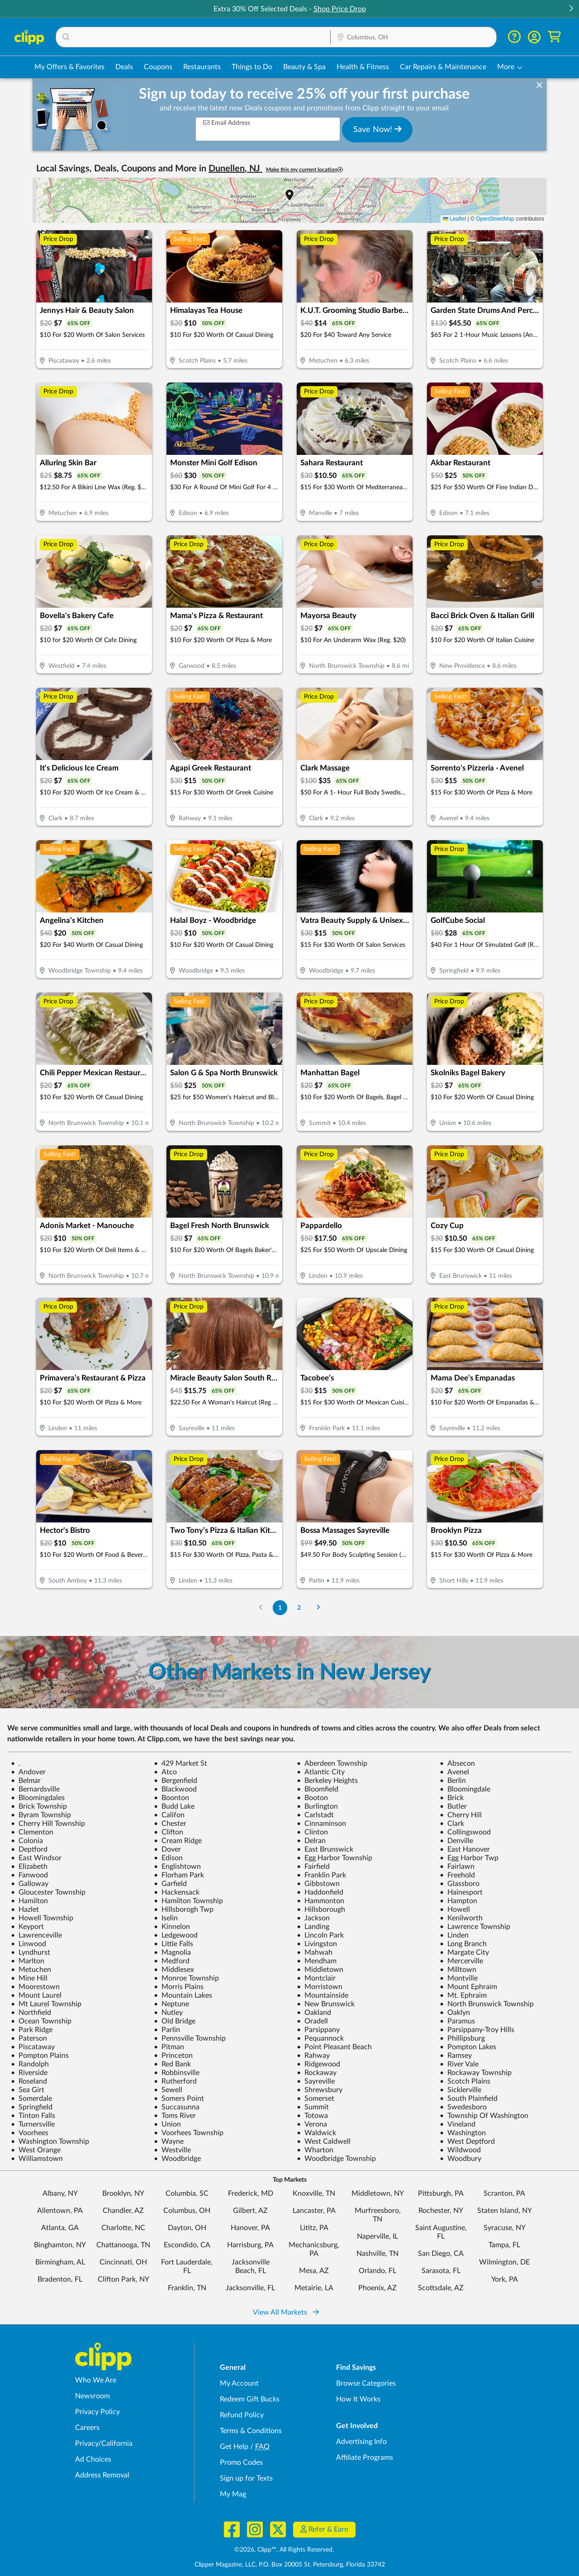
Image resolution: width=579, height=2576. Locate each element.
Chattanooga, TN (123, 2245)
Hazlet (25, 1909)
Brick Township (39, 1806)
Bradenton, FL (60, 2279)
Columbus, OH (186, 2210)
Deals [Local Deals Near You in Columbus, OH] (124, 67)
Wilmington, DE (504, 2262)
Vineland (457, 2124)
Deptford (29, 1849)
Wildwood (460, 2150)
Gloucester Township (48, 1892)
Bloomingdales (38, 1797)
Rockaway (317, 2072)
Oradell (312, 2021)
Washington (463, 2132)
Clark (452, 1823)
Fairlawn (457, 1866)
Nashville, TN (377, 2253)
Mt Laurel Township (46, 2004)
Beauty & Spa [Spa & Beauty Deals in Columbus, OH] (304, 67)
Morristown (319, 1986)
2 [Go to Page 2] (299, 1607)
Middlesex (174, 1969)
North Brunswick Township (487, 2004)
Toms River (175, 2115)
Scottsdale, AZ (441, 2288)
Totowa (312, 2115)
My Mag (233, 2494)
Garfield (170, 1883)
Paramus (457, 2021)
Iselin (166, 1918)
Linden (454, 1935)
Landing (313, 1926)
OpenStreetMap (495, 219)
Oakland (314, 2012)
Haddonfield (320, 1892)
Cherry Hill (461, 1815)
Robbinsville (176, 2072)
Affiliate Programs (364, 2457)
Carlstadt (315, 1815)
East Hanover (465, 1849)
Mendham (317, 1961)
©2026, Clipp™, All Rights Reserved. (284, 2550)
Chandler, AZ (123, 2210)
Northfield (31, 2012)
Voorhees (29, 2132)
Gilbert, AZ (250, 2210)
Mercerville (461, 1961)
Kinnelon (172, 1926)
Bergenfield (175, 1780)
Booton (312, 1797)
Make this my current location (304, 170)
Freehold (457, 1875)
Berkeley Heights (327, 1780)
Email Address (226, 122)
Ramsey (456, 2055)
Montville (459, 1978)
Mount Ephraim (468, 1986)
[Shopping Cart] (554, 37)
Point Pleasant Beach (334, 2047)
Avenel (454, 1772)
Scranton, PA (504, 2193)
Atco (165, 1772)
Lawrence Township (475, 1926)
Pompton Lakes (468, 2047)
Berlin (453, 1780)
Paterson (29, 2038)
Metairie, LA (313, 2288)
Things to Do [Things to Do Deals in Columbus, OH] (252, 67)
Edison (168, 1858)
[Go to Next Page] (318, 1607)
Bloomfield (317, 1789)
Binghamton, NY (60, 2245)
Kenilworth (461, 1918)
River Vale (459, 2064)
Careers (87, 2427)
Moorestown (35, 1986)
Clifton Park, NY (123, 2279)
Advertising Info (361, 2441)
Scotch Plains (465, 2081)
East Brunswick (325, 1849)
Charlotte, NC (123, 2227)
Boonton (171, 1797)
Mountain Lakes (183, 1995)
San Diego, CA (441, 2253)
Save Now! (377, 129)
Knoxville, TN (314, 2193)
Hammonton (320, 1901)
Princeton (173, 2055)
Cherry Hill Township (48, 1823)
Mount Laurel (36, 1995)
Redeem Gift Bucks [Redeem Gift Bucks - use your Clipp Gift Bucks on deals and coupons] (250, 2399)
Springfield (31, 2107)
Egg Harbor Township (334, 1858)
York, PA (504, 2279)
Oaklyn (455, 2012)
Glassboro (459, 1883)
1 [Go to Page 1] (280, 1607)
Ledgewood (176, 1935)
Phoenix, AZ (377, 2288)
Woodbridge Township (336, 2158)
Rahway (313, 2055)
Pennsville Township (190, 2038)
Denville (456, 1840)
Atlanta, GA (60, 2227)
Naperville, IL (377, 2236)
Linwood (28, 1943)
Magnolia (172, 1952)
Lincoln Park (320, 1935)
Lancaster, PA (314, 2210)
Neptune (171, 2004)
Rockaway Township (476, 2072)
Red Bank (172, 2064)
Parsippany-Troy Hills (477, 2029)
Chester (170, 1823)
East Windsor (36, 1858)
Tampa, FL (504, 2245)
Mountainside (322, 1995)
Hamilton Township (188, 1901)
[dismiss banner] (539, 85)
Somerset (315, 2098)
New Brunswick (326, 2004)
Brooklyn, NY (123, 2193)
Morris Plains (179, 1986)
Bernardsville (35, 1789)
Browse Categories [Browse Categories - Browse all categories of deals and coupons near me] (366, 2383)
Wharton (315, 2150)
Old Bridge (174, 2021)
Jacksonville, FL (250, 2288)
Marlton (27, 1961)
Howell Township (42, 1918)
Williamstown (37, 2158)
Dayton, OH (187, 2227)
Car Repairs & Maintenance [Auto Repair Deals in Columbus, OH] (443, 67)
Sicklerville (460, 2090)
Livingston (317, 1943)
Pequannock (320, 2038)
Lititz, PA (314, 2227)
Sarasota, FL (441, 2270)
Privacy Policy (97, 2411)
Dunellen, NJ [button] (235, 168)
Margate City (464, 1952)
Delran (311, 1840)
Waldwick (316, 2132)
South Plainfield (469, 2098)
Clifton (168, 1832)
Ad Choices (93, 2459)
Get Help (234, 2446)
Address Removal (102, 2475)
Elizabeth (29, 1866)
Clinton (312, 1832)
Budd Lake (174, 1806)
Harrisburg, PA (250, 2245)
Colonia (27, 1840)
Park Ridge (31, 2029)
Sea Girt (27, 2090)
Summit (313, 2107)
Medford (172, 1961)
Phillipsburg (462, 2038)
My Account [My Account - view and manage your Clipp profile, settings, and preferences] (239, 2383)
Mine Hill (29, 1978)
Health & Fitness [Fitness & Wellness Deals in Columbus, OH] (363, 67)
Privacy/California (104, 2443)
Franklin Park (321, 1875)
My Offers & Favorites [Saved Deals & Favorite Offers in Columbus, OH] (69, 67)
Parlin (167, 2029)
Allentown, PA (60, 2210)
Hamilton (29, 1901)
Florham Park (179, 1875)
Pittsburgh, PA (441, 2193)
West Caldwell (324, 2141)
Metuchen (31, 1969)
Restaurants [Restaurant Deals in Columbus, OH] (202, 67)
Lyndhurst (30, 1952)
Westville (172, 2150)
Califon (169, 1815)
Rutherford (175, 2081)
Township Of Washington (484, 2115)
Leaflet (454, 219)
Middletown (320, 1969)
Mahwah (314, 1952)
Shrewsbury (319, 2090)
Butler (453, 1806)
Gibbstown (318, 1883)
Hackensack (176, 1892)
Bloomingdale (465, 1789)
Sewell (168, 2090)
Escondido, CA (187, 2245)
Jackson (313, 1918)
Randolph (30, 2064)
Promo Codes (241, 2462)
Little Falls (173, 1943)
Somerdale (31, 2098)
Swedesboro (463, 2107)
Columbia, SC (187, 2193)
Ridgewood (318, 2064)
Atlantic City (321, 1772)
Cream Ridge (178, 1840)
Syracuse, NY (505, 2227)
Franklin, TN (187, 2288)
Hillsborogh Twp (184, 1909)
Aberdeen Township (332, 1763)
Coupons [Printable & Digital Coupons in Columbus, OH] (158, 67)
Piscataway (33, 2047)
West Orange (36, 2150)
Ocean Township (41, 2021)
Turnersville (33, 2124)
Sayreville (316, 2081)
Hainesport (461, 1892)
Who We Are (95, 2380)
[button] (570, 9)
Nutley (168, 2012)
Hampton (458, 1901)
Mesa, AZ (314, 2270)
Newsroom (92, 2396)
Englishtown (177, 1866)
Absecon (457, 1763)
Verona (312, 2124)
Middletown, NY (377, 2193)
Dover (167, 1849)
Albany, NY (60, 2193)
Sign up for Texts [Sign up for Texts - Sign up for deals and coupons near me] (246, 2478)
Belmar (26, 1780)
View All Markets (286, 2312)
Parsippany (318, 2029)
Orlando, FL (377, 2270)
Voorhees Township (188, 2132)
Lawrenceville (36, 1935)
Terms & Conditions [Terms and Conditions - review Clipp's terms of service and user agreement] (251, 2430)
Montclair (316, 1978)
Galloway (29, 1883)
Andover (28, 1772)
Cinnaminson (321, 1823)
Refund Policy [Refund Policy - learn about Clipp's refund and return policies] (242, 2415)
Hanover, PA (250, 2227)
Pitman (169, 2047)
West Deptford (467, 2141)
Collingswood (465, 1832)
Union (167, 2124)
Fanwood (29, 1875)
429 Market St (180, 1763)
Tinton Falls (33, 2115)
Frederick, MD (250, 2193)
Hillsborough (321, 1909)
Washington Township (50, 2141)
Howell (455, 1909)
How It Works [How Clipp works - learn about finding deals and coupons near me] (358, 2399)
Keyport (27, 1926)
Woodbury (460, 2158)
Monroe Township (186, 1978)
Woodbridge (177, 2158)
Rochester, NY (440, 2210)
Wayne (169, 2141)
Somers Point (179, 2098)
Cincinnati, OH (123, 2262)
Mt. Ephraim (463, 1995)
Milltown (458, 1969)
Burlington (317, 1806)
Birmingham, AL (60, 2262)
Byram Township (41, 1815)
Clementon (32, 1832)
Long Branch (463, 1943)
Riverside (29, 2072)
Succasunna (176, 2107)
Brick (452, 1797)
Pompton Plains (40, 2055)
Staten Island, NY (504, 2210)
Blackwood (175, 1789)
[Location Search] (413, 37)
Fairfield (313, 1866)
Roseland (29, 2081)
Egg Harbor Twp (469, 1858)
